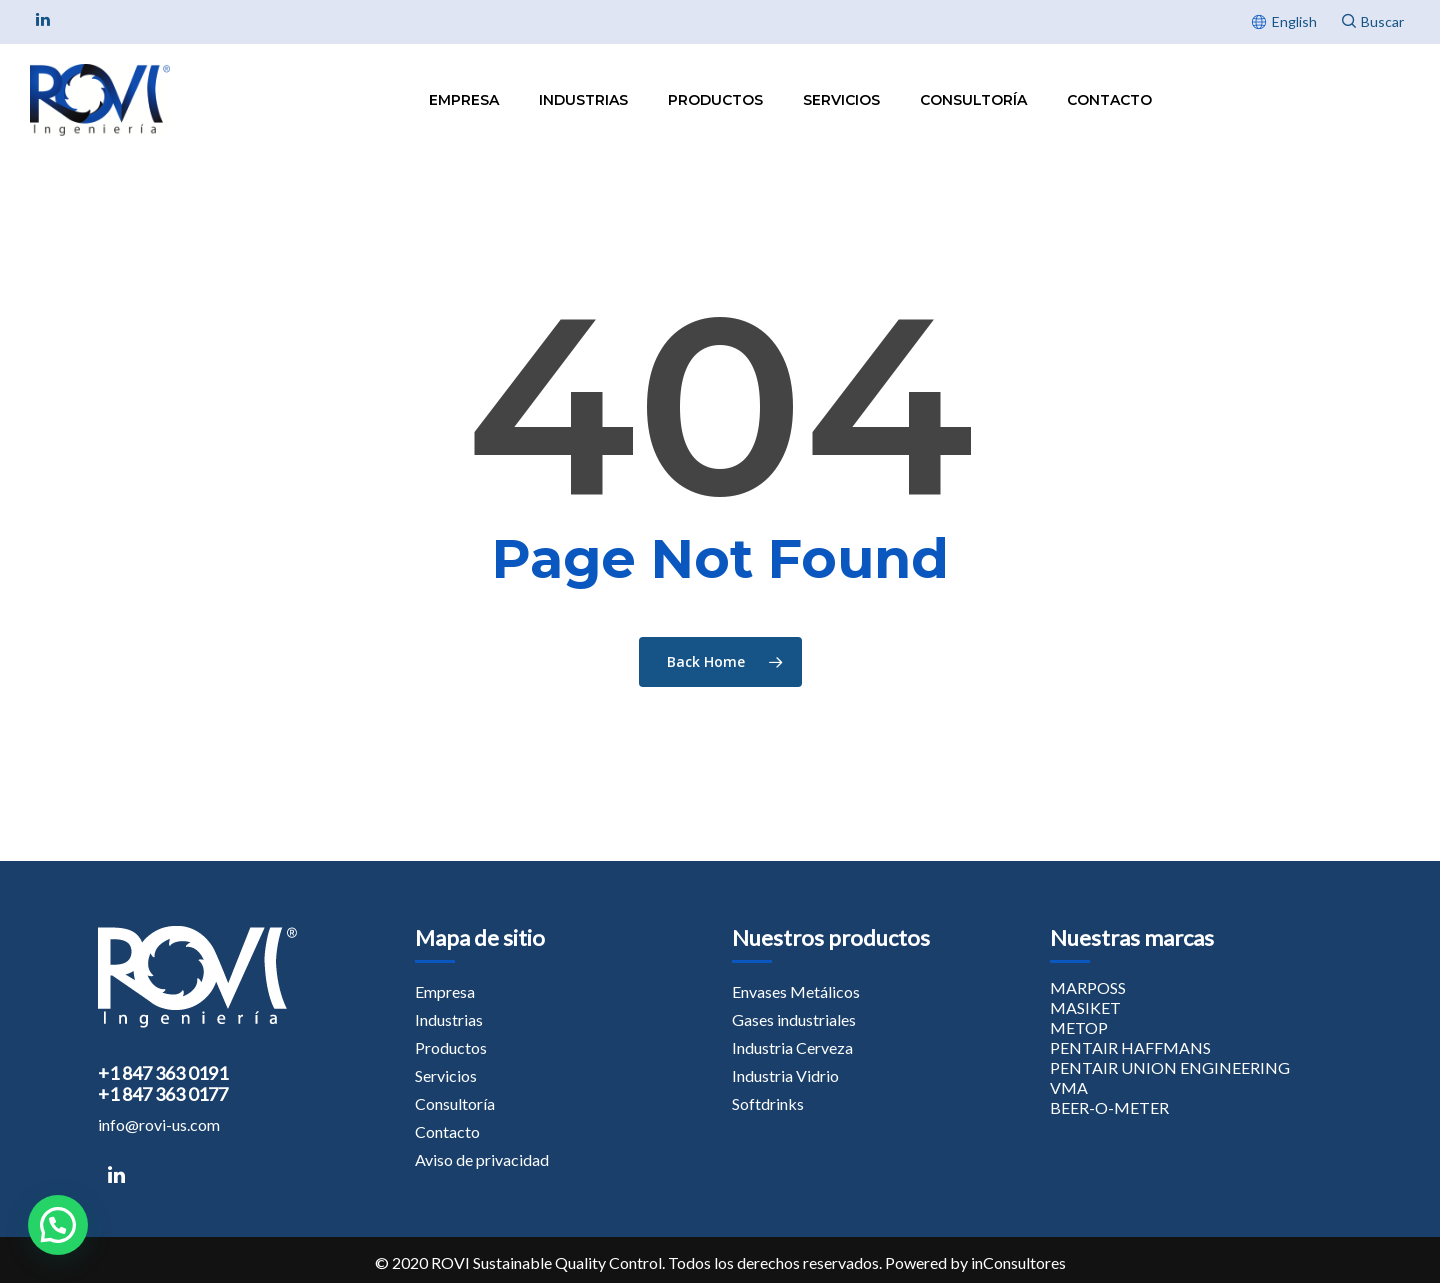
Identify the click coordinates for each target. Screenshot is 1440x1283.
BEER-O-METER (1109, 1107)
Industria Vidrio (785, 1075)
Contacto (1109, 100)
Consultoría (973, 100)
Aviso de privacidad (482, 1159)
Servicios (841, 100)
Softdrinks (768, 1103)
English (1294, 21)
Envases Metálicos (796, 991)
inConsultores (1018, 1262)
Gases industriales (794, 1019)
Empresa (464, 100)
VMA (1069, 1087)
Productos (715, 100)
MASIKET (1085, 1007)
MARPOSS (1088, 987)
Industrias (583, 100)
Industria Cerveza (792, 1047)
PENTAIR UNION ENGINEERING (1170, 1067)
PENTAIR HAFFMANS (1130, 1047)
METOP (1079, 1027)
